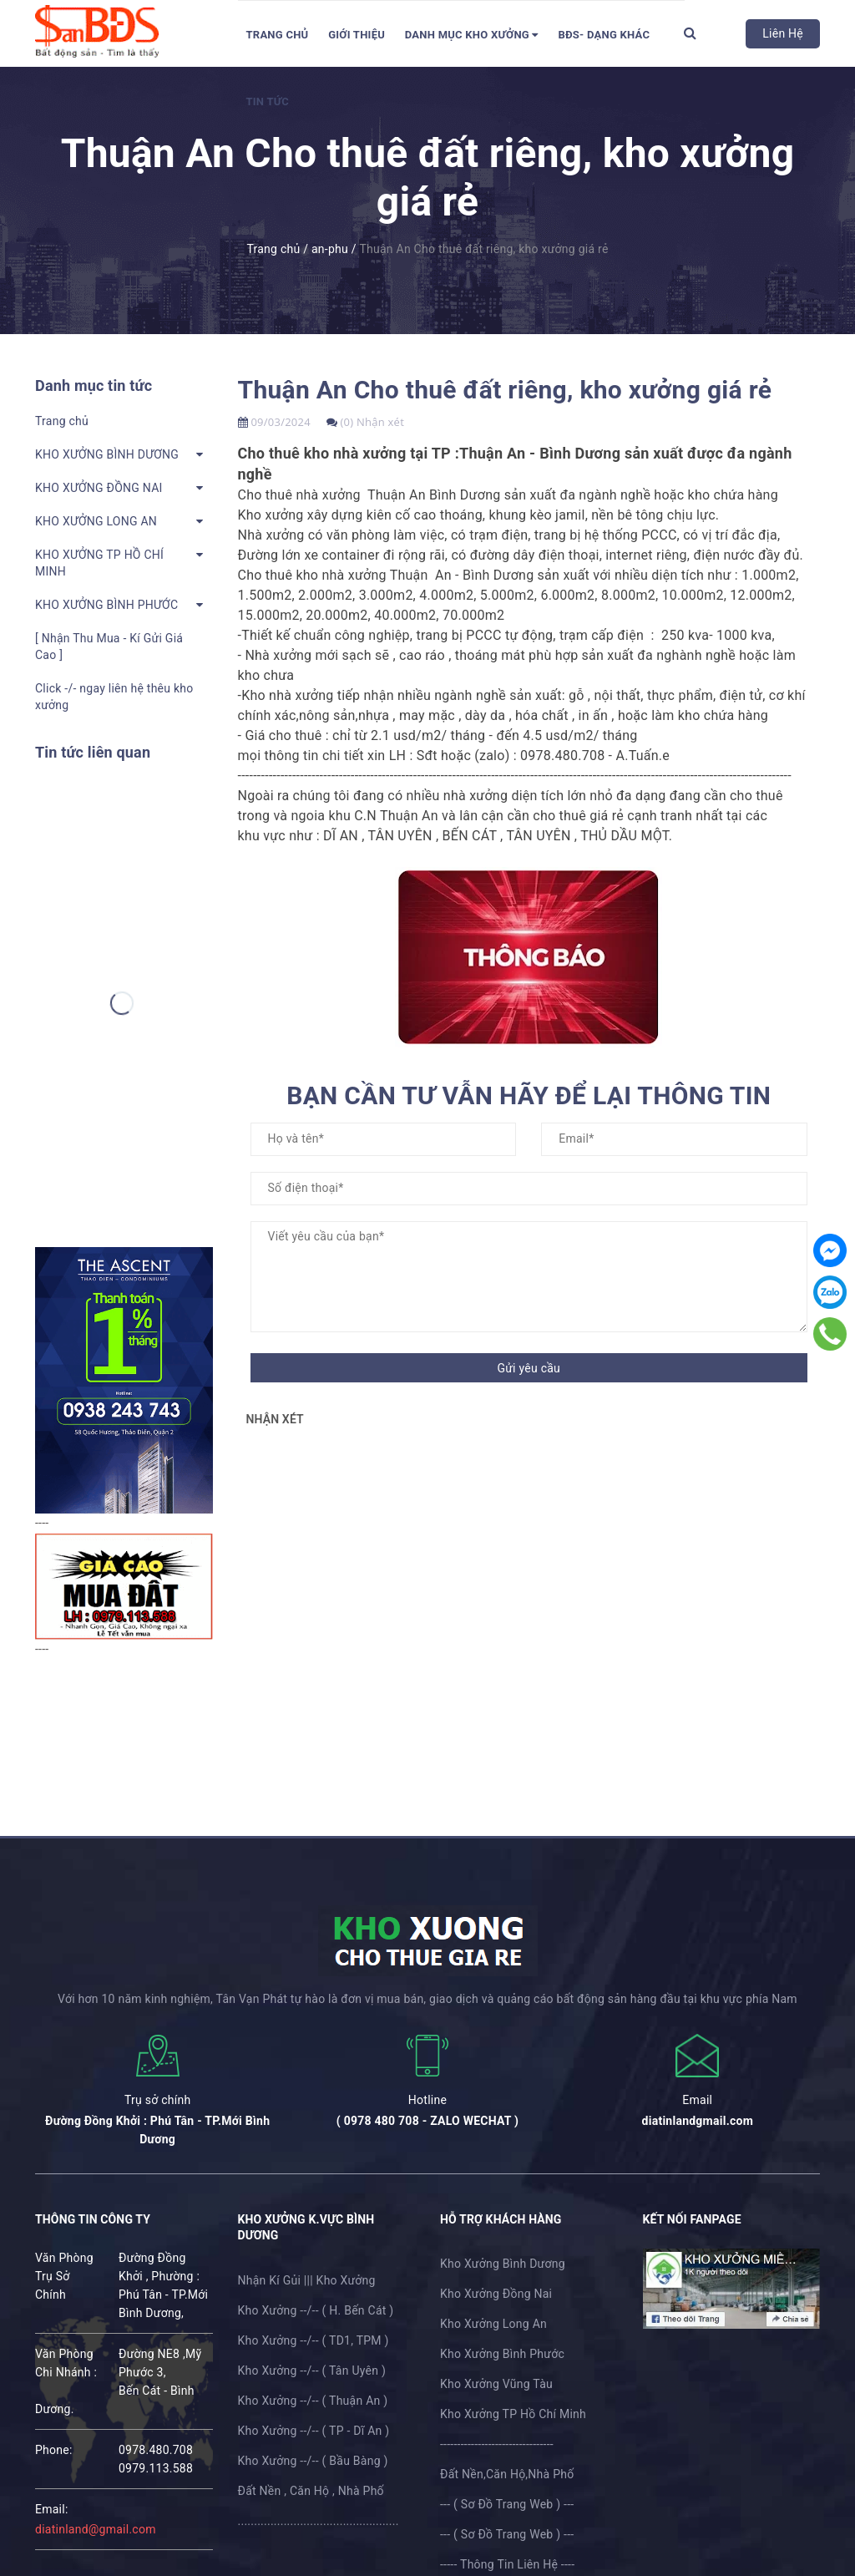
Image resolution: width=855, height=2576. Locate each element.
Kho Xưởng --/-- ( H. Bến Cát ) (316, 2310)
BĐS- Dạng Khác (604, 34)
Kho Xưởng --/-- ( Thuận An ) (313, 2400)
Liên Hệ (782, 33)
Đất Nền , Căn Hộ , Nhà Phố (311, 2490)
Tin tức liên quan (92, 752)
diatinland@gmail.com (95, 2529)
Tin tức (268, 101)
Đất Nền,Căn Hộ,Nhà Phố (507, 2474)
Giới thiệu (356, 34)
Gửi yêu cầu (528, 1368)
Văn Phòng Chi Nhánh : (66, 2363)
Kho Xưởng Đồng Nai (496, 2293)
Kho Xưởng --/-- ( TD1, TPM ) (313, 2340)
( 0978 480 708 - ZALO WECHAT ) (427, 2120)
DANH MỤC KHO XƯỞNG (472, 34)
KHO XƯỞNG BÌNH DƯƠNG (107, 454)
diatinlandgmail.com (697, 2120)
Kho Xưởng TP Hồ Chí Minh (513, 2414)
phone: (54, 2450)
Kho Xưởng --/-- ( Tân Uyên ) (312, 2370)
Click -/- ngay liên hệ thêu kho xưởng (114, 697)
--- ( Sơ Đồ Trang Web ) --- (507, 2504)
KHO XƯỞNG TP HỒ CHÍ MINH (99, 563)
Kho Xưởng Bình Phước (502, 2353)
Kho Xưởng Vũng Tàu (496, 2384)
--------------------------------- (497, 2444)
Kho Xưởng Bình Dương (502, 2263)
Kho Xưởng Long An (493, 2323)
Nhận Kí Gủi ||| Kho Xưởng (307, 2280)
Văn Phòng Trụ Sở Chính (64, 2276)
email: (51, 2509)
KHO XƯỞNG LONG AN (96, 521)
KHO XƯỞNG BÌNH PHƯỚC (106, 604)
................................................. (318, 2521)
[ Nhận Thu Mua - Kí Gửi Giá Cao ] (109, 646)
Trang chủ (277, 34)
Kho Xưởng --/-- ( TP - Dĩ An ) (314, 2430)
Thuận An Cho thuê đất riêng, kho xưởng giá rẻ (505, 389)
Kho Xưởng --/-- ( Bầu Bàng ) (313, 2460)
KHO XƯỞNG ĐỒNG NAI (99, 487)
